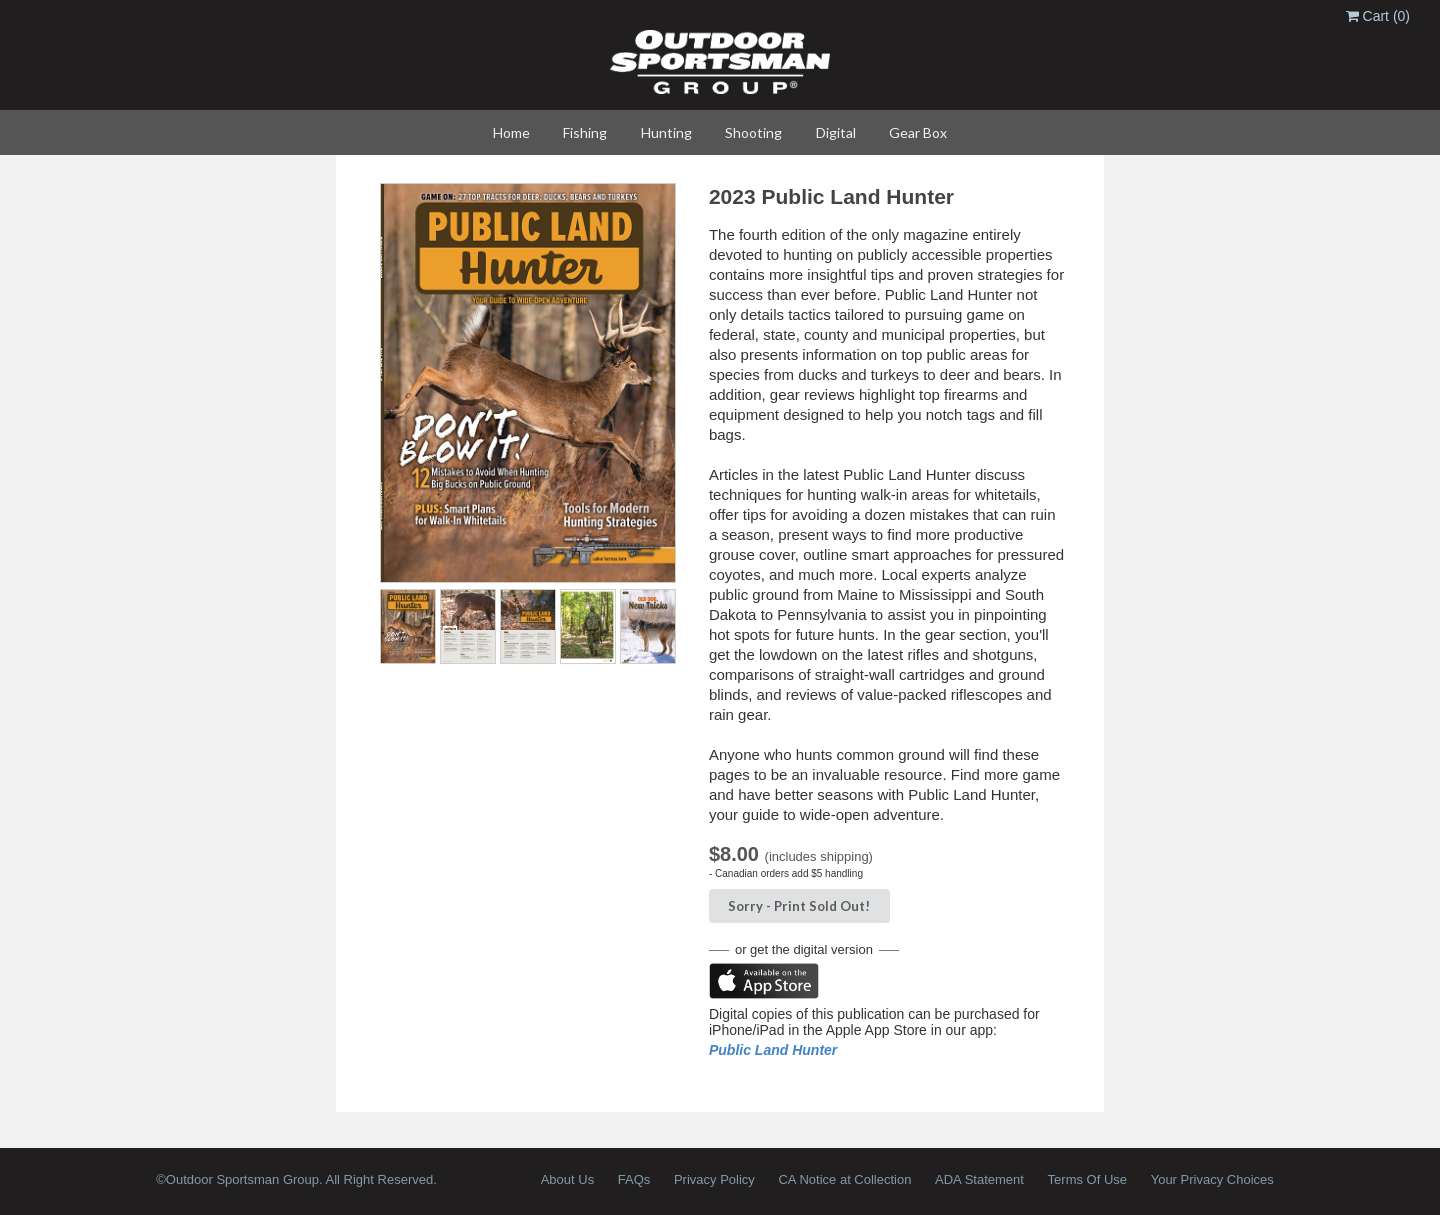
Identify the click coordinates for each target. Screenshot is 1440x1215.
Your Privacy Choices (1212, 1179)
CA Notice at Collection (844, 1179)
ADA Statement (979, 1179)
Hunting (666, 132)
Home (511, 132)
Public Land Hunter (773, 1050)
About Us (567, 1179)
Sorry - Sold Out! (799, 906)
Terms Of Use (1087, 1179)
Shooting (753, 132)
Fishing (585, 132)
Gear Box (918, 132)
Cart (1378, 16)
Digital (836, 132)
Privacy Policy (714, 1179)
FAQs (634, 1179)
